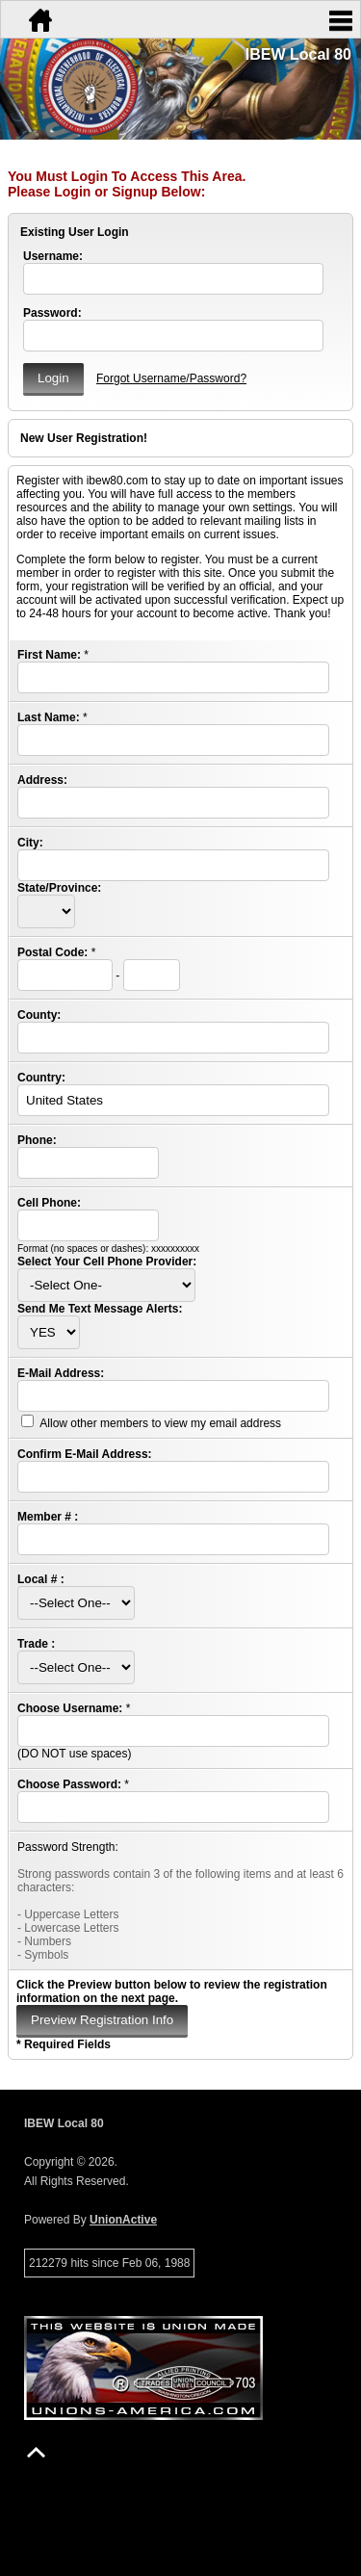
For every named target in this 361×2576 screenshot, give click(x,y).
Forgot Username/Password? (171, 378)
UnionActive (123, 2219)
